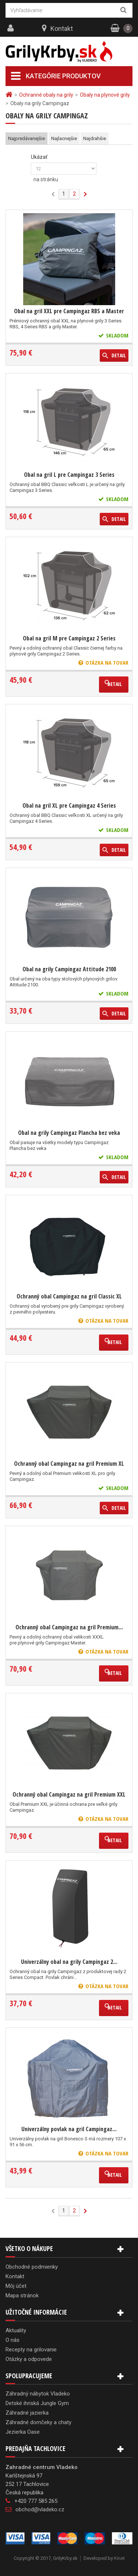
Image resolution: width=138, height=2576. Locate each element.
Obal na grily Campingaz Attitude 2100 (69, 969)
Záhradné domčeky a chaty (38, 2422)
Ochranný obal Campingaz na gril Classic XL (69, 1296)
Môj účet (16, 2286)
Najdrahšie (94, 138)
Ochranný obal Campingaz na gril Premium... (69, 1627)
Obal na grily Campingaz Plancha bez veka (69, 1133)
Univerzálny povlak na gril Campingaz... (69, 2129)
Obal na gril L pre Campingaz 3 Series (69, 475)
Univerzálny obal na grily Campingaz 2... (69, 1962)
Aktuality (16, 2330)
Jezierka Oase (23, 2432)
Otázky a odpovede (29, 2359)
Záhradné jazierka (27, 2412)
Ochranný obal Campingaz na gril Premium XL (69, 1464)
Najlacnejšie (64, 138)
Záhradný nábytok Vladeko (38, 2393)
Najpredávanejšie (26, 138)
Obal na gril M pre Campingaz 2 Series (69, 638)
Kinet (119, 2558)
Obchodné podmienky (32, 2267)
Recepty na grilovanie (31, 2349)
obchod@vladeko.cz (39, 2509)
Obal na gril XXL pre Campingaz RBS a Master (69, 311)
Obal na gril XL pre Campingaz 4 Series (69, 805)
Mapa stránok (22, 2295)
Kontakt (61, 28)
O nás (13, 2340)
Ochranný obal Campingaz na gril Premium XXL (69, 1794)
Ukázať (39, 157)
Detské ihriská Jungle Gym (37, 2403)
